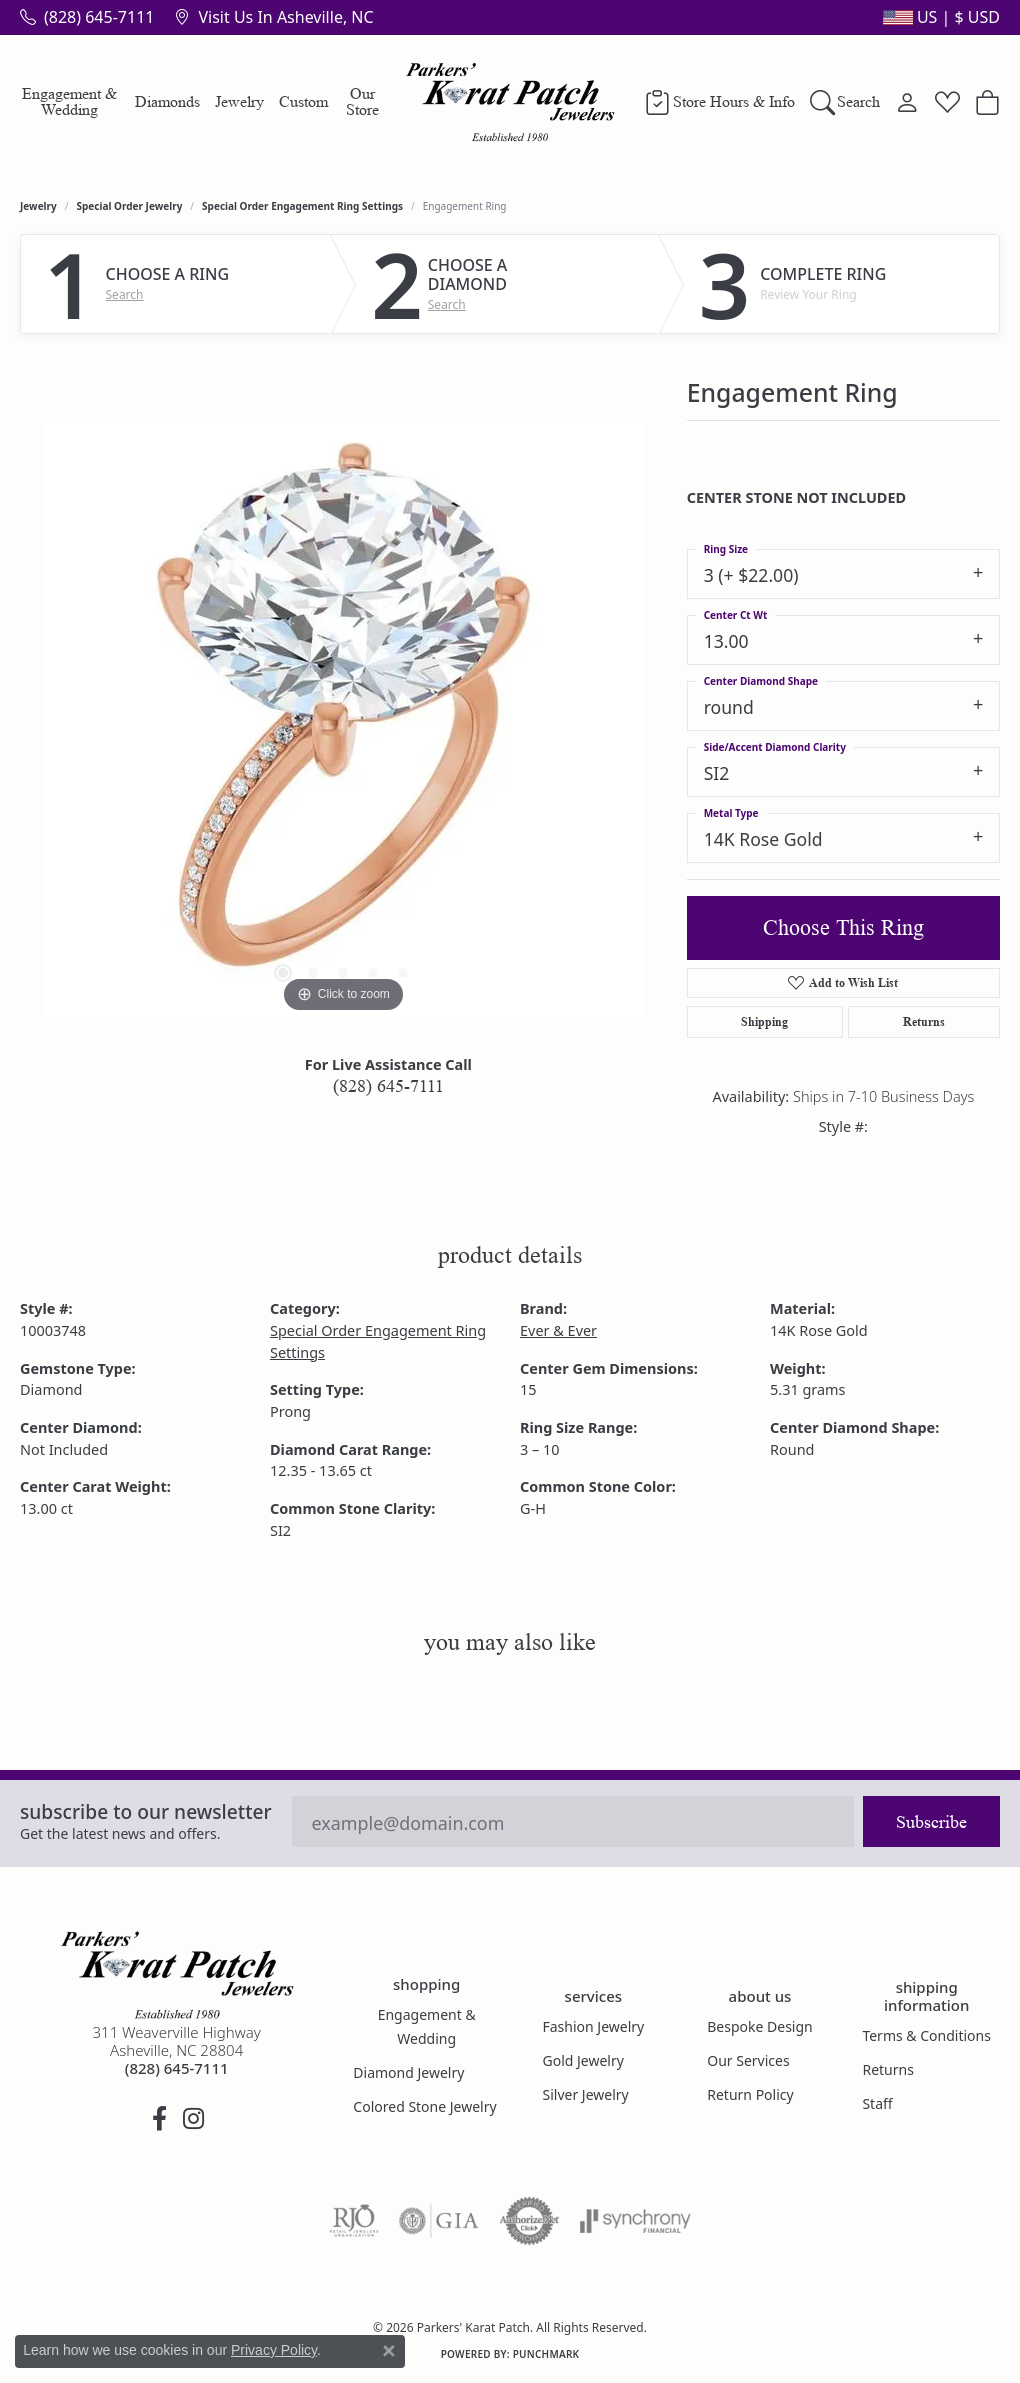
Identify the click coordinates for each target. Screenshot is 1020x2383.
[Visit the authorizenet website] (530, 2221)
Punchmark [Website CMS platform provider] (546, 2354)
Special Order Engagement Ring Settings (302, 206)
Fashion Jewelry (593, 2026)
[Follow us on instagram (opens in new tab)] (194, 2119)
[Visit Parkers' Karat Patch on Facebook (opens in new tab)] (160, 2119)
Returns (924, 1021)
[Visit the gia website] (439, 2221)
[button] (939, 17)
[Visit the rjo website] (354, 2221)
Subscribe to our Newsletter (146, 1811)
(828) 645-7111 (388, 1086)
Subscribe (931, 1822)
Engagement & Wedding (69, 101)
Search (125, 295)
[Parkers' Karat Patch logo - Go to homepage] (510, 102)
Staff (877, 2103)
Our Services (748, 2060)
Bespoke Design (760, 2026)
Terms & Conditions (926, 2035)
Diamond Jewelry (408, 2072)
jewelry (38, 206)
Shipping (764, 1021)
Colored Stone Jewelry (424, 2106)
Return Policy (750, 2094)
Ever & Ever (558, 1330)
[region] (343, 718)
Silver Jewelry (585, 2094)
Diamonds (167, 101)
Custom (303, 101)
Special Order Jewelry (130, 206)
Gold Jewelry (582, 2060)
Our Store (362, 101)
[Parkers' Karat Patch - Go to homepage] (177, 1975)
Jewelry (239, 101)
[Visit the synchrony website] (635, 2221)
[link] (87, 17)
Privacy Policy (412, 2289)
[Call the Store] (177, 2068)
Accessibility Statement (678, 2289)
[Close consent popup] (389, 2351)
